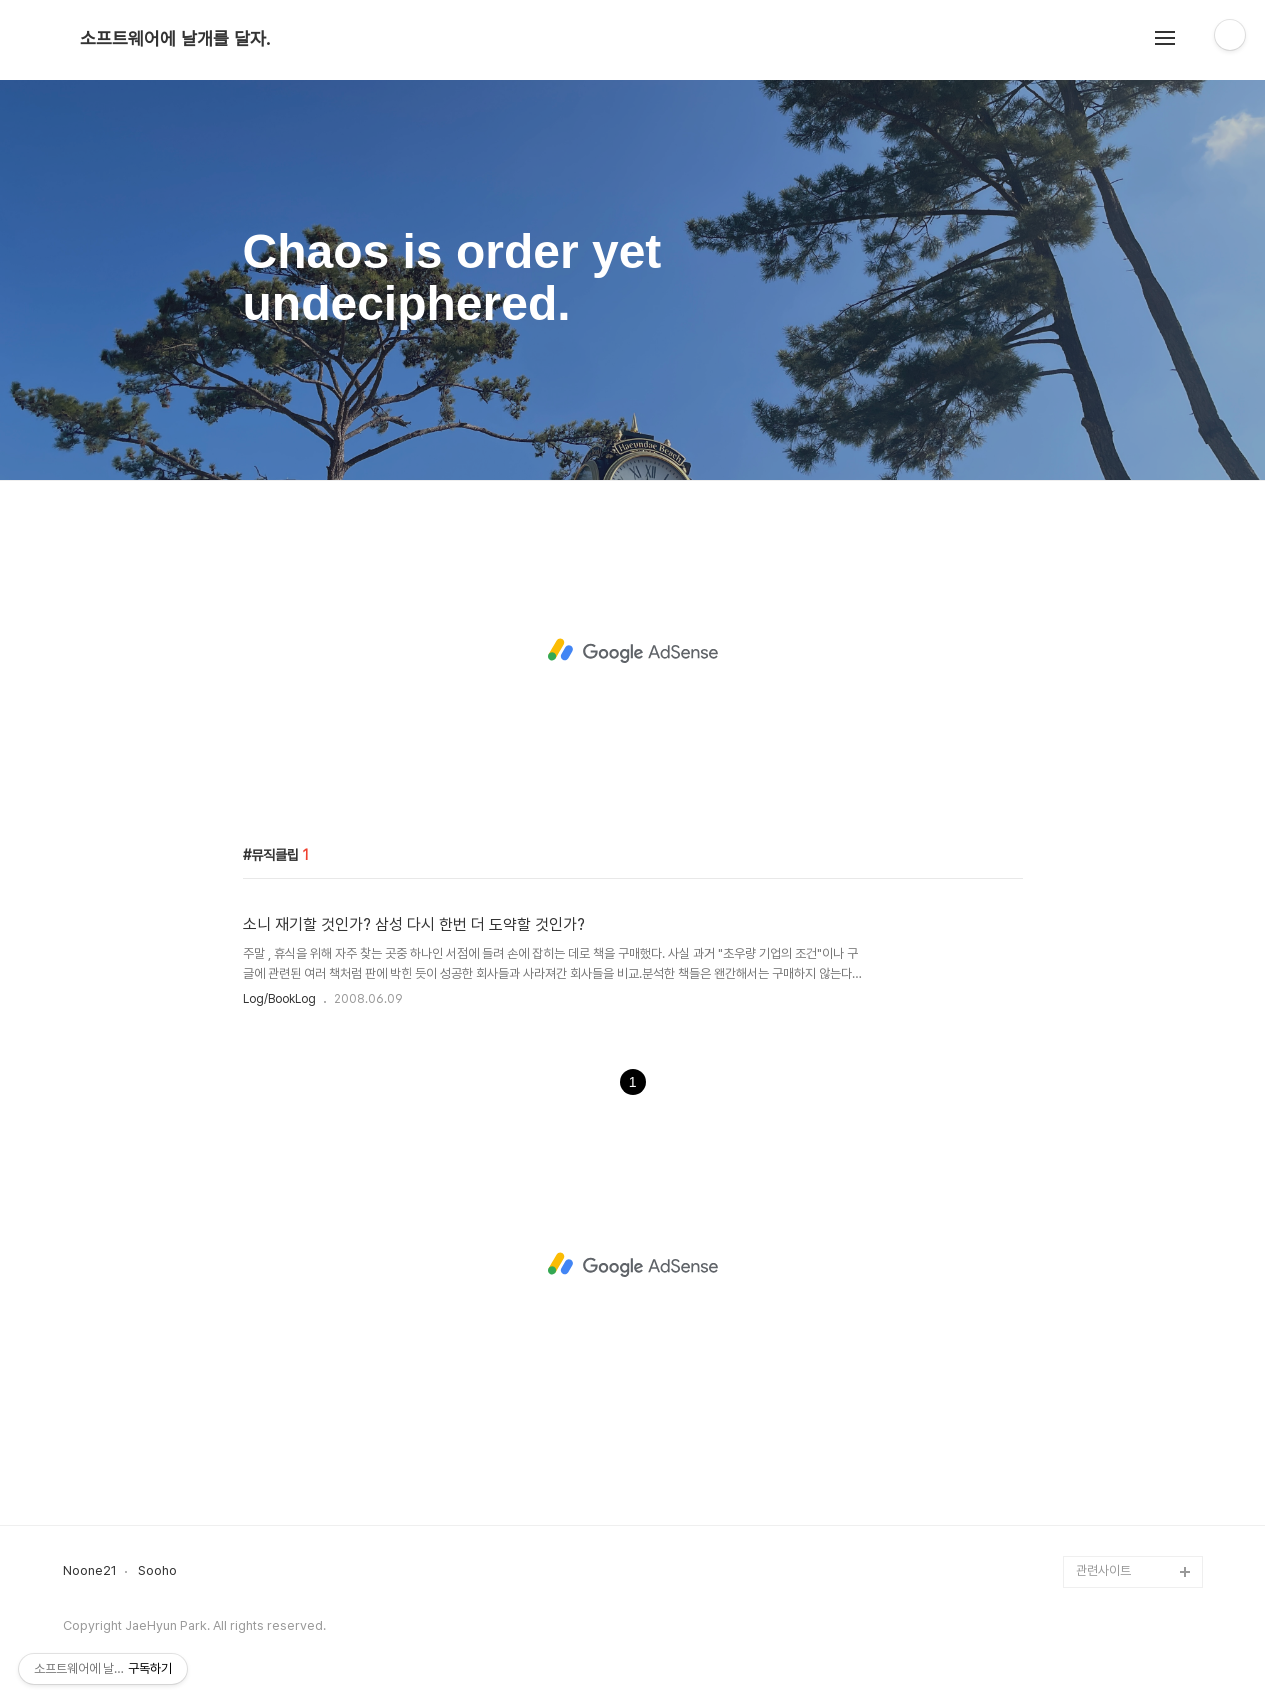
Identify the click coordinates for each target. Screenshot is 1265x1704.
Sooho (157, 1571)
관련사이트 (1103, 1570)
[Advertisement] (633, 651)
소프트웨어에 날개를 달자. (175, 39)
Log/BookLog (279, 999)
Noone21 (90, 1571)
